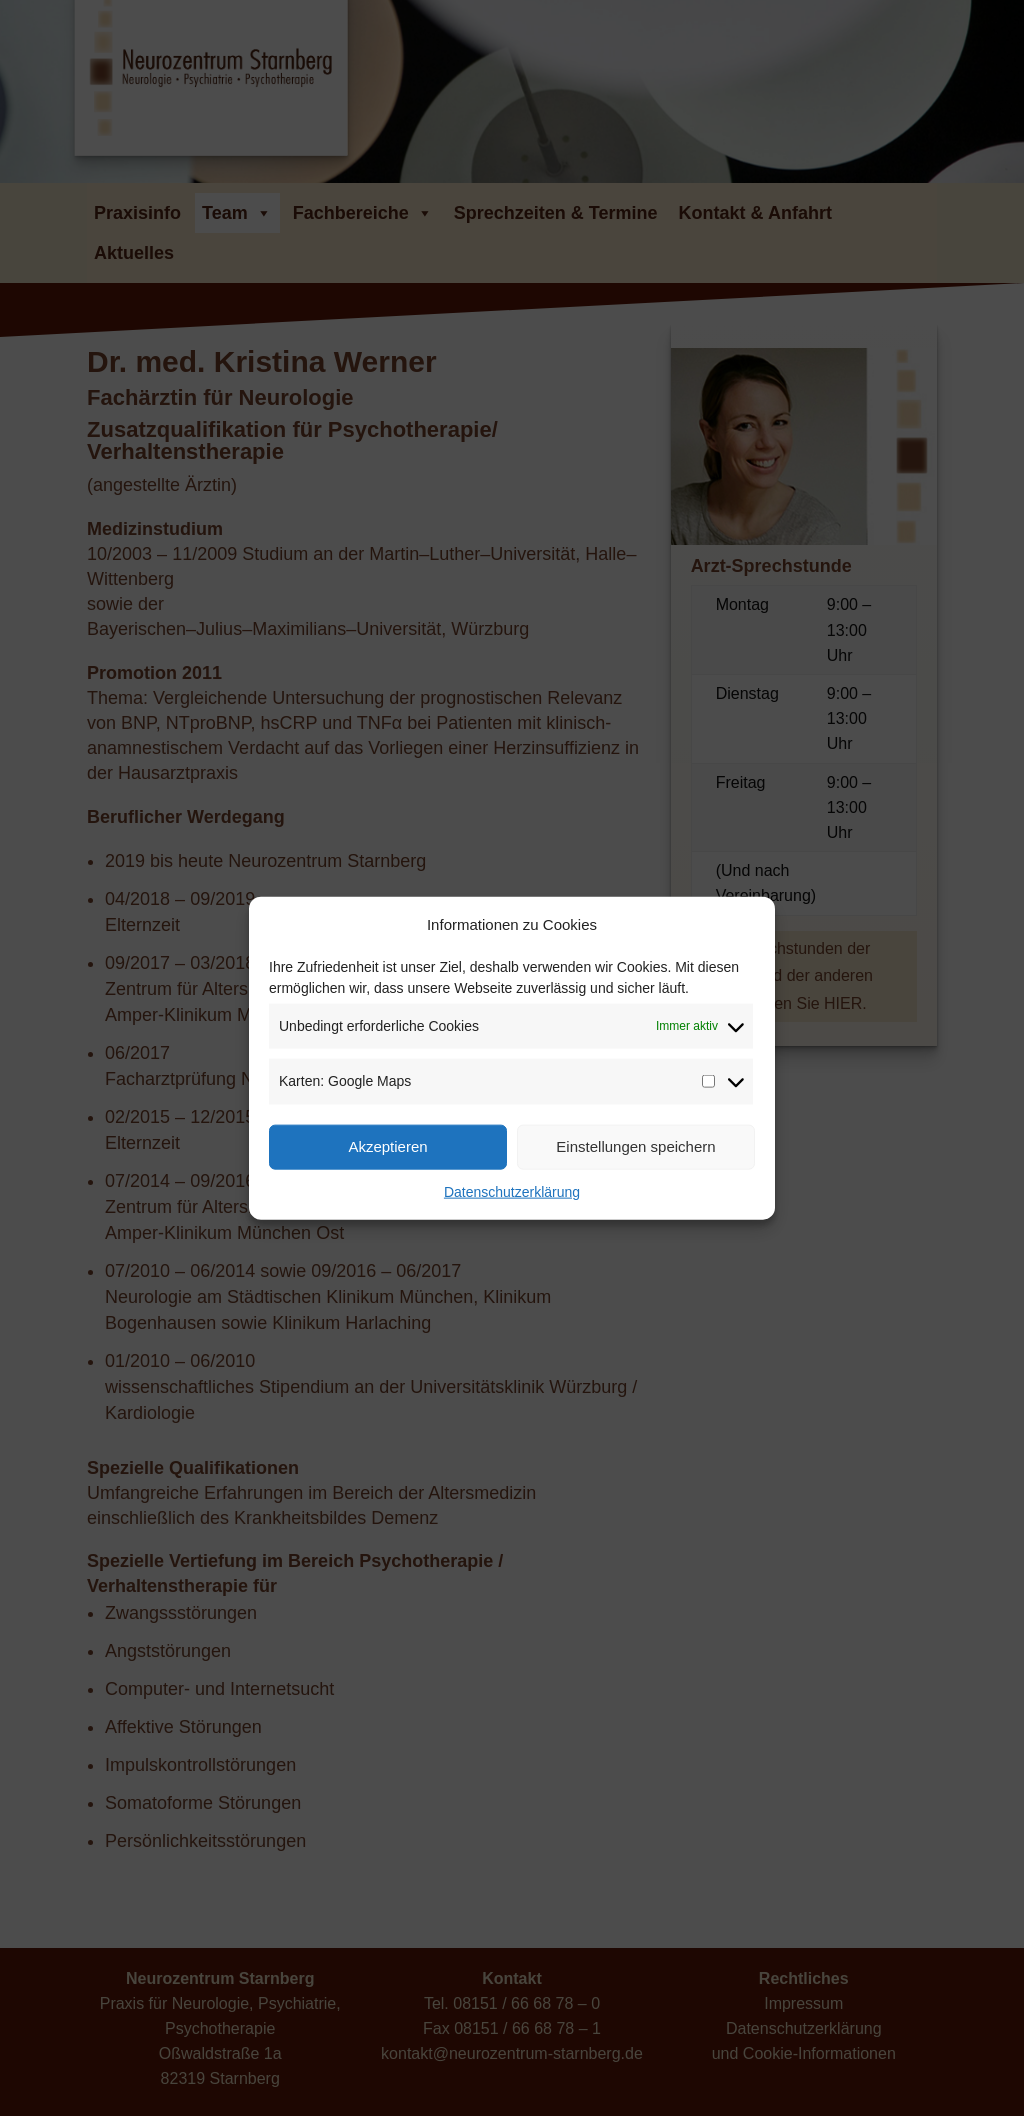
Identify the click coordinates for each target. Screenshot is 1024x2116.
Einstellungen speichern (635, 1146)
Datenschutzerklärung (512, 1191)
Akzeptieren (387, 1146)
